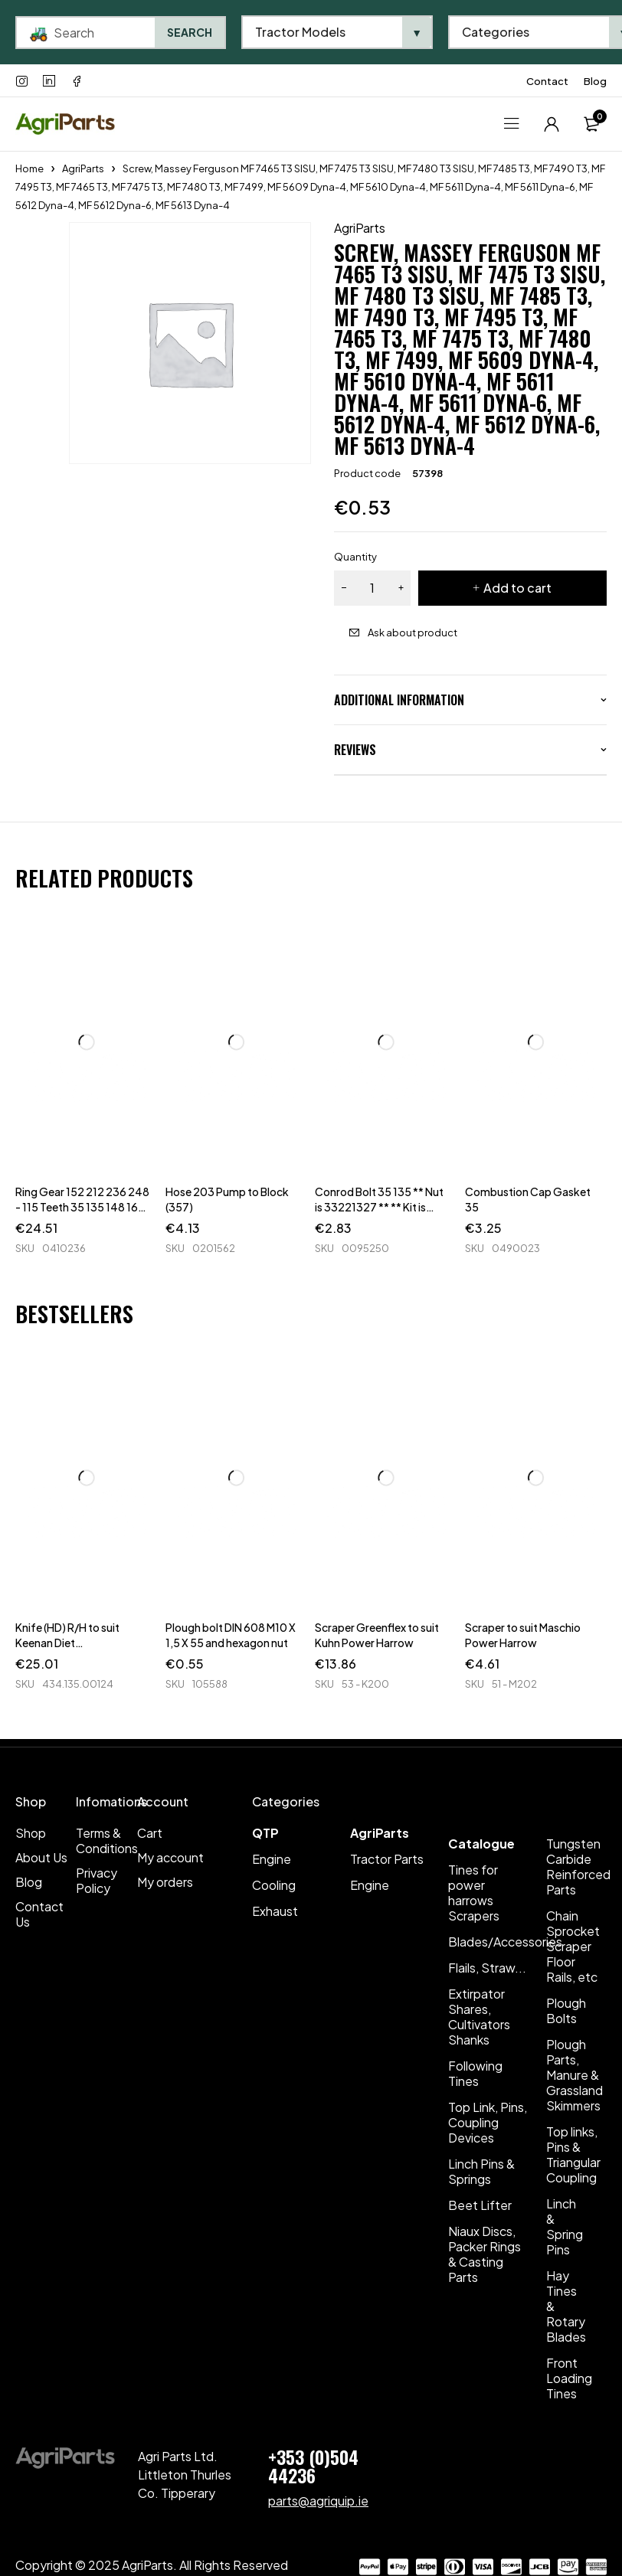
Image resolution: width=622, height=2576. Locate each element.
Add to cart (517, 588)
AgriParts (83, 168)
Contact (547, 81)
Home (29, 168)
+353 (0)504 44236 (313, 2466)
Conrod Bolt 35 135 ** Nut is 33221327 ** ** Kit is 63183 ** (379, 1207)
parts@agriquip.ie (318, 2501)
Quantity (355, 557)
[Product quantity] (372, 588)
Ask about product (412, 632)
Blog (595, 81)
